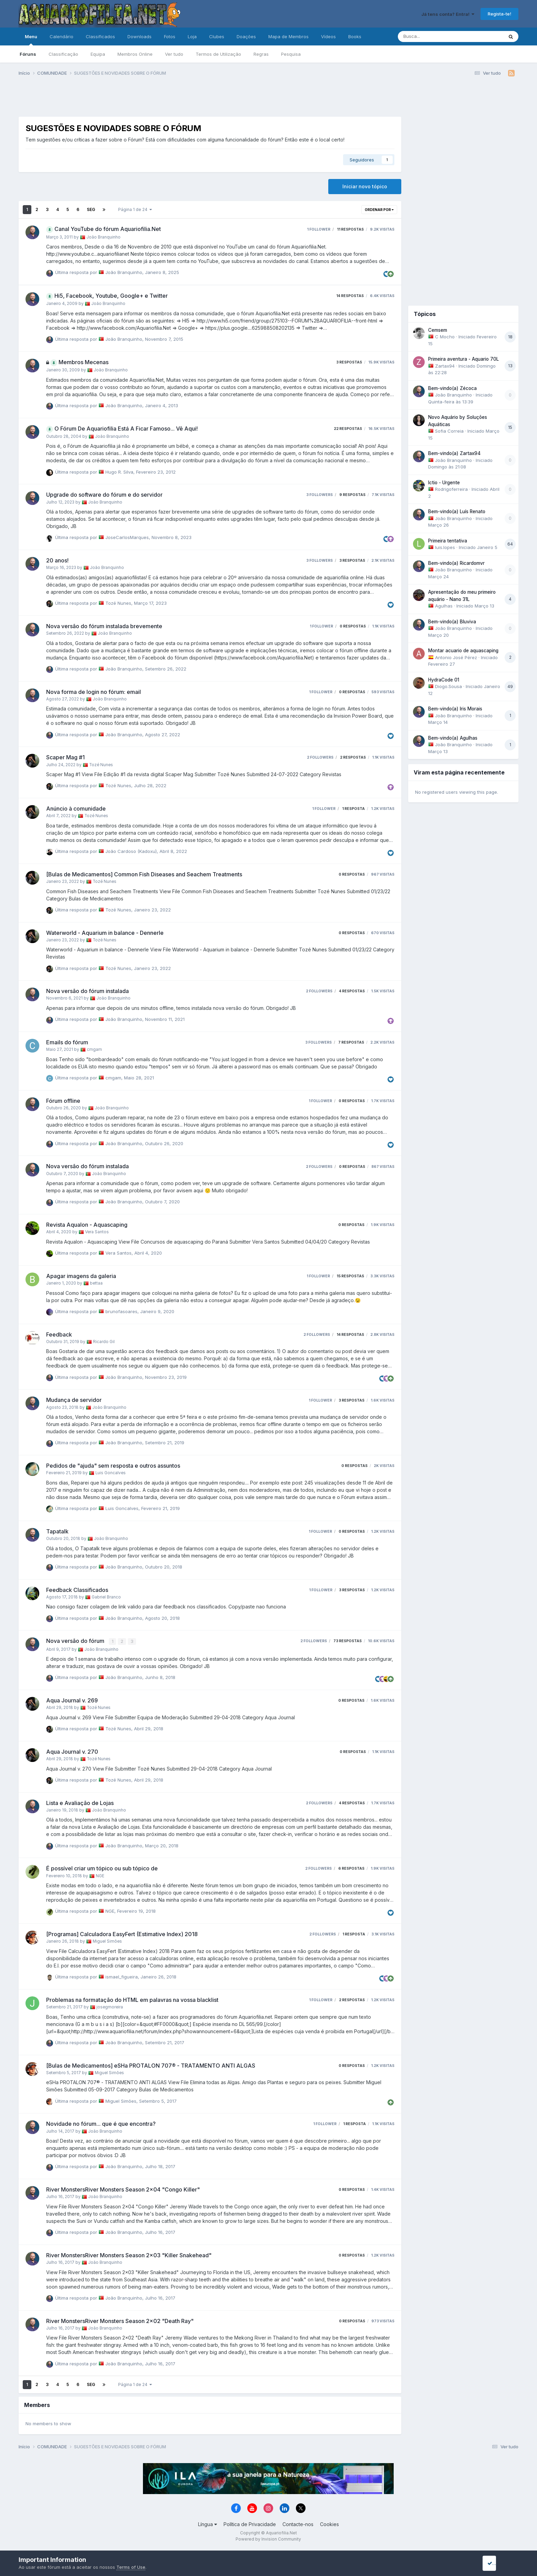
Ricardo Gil (104, 1341)
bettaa (96, 1283)
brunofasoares (121, 1311)
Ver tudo (174, 54)
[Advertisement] (209, 99)
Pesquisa (291, 54)
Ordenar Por (379, 210)
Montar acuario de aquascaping (463, 650)
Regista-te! (499, 14)
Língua (207, 2524)
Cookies (329, 2524)
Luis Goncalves (110, 1472)
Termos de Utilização (218, 54)
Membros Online (135, 54)
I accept (498, 2563)
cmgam (94, 1049)
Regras (261, 54)
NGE (100, 1875)
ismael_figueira (121, 1976)
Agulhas (444, 606)
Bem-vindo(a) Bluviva (452, 621)
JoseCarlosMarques (127, 537)
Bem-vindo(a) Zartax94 (454, 453)
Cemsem (437, 330)
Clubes (216, 36)
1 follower (318, 229)
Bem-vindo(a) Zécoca (452, 388)
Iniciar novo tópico (364, 186)
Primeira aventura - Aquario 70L (463, 359)
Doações (246, 36)
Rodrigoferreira (451, 489)
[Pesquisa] (432, 36)
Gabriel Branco (106, 1597)
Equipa (98, 54)
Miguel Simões (107, 1941)
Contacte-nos (297, 2524)
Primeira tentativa (447, 540)
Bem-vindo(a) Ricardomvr (456, 563)
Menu (31, 39)
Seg (91, 209)
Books (354, 36)
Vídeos (328, 36)
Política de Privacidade (250, 2524)
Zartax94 (445, 366)
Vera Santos (97, 1231)
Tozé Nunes (118, 603)
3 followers (319, 495)
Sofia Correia (449, 431)
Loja (192, 36)
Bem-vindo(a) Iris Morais (455, 708)
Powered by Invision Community (268, 2538)
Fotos (169, 36)
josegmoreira (109, 2006)
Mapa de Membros (288, 36)
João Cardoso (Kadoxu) (131, 851)
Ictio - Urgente (444, 482)
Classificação (63, 54)
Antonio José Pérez (456, 657)
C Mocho (445, 336)
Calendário (61, 36)
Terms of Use (130, 2567)
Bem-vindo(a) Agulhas (452, 738)
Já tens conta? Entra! (447, 14)
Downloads (139, 36)
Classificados (100, 36)
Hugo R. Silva (119, 472)
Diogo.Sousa (448, 686)
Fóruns (28, 54)
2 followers (320, 757)
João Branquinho (103, 237)
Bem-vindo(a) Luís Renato (456, 511)
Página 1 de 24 (135, 209)
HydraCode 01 (443, 680)
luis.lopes (445, 547)
